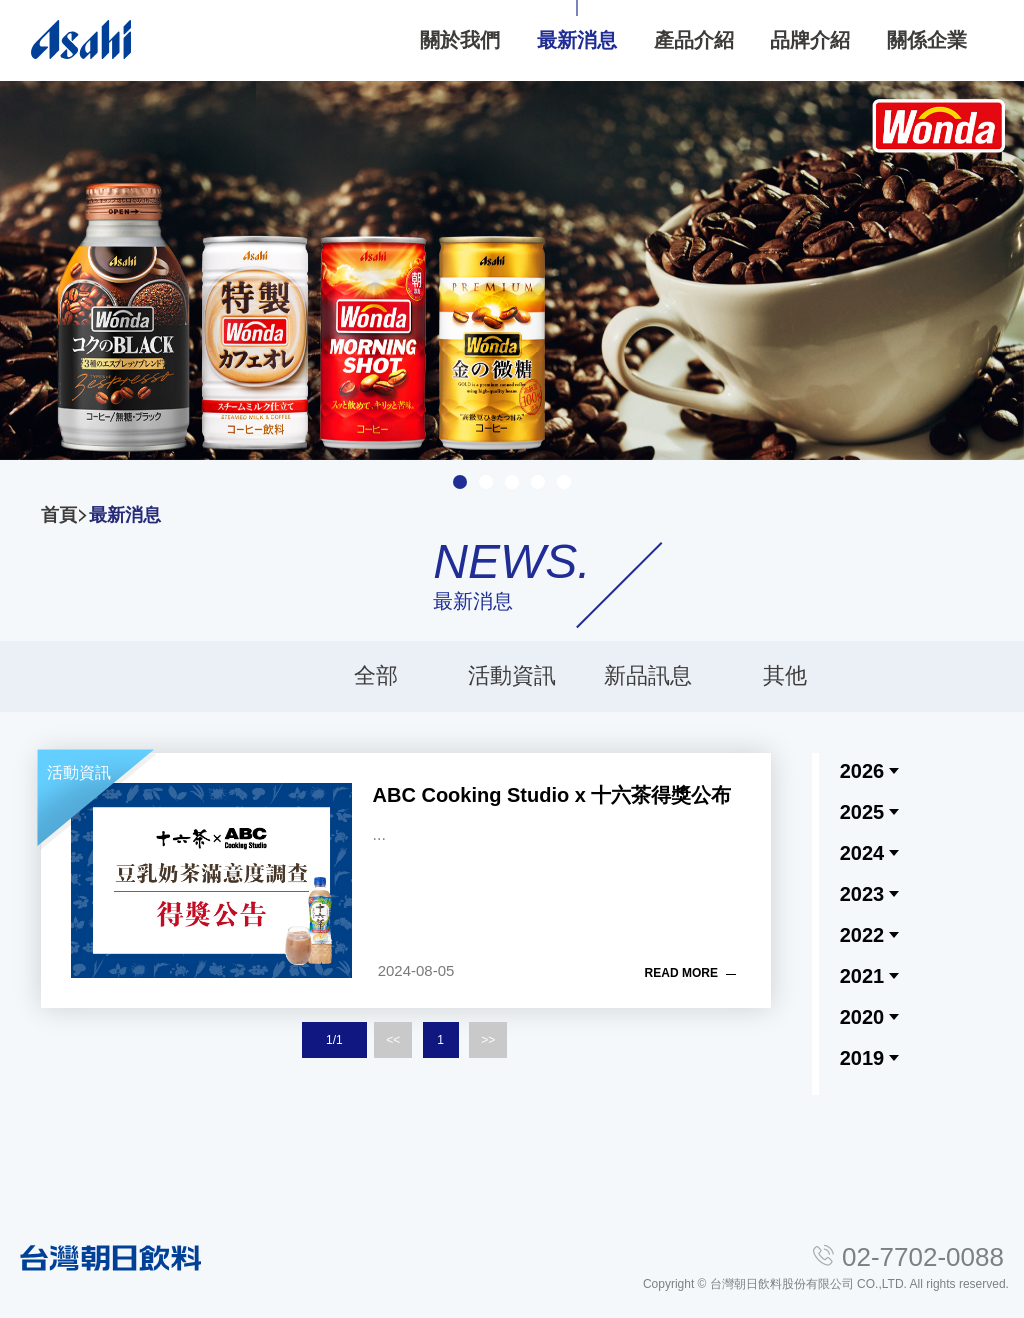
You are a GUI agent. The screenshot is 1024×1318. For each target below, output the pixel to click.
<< (393, 1040)
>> (488, 1040)
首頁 (59, 515)
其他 (785, 675)
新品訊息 (648, 675)
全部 (376, 675)
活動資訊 (512, 675)
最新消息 (125, 515)
